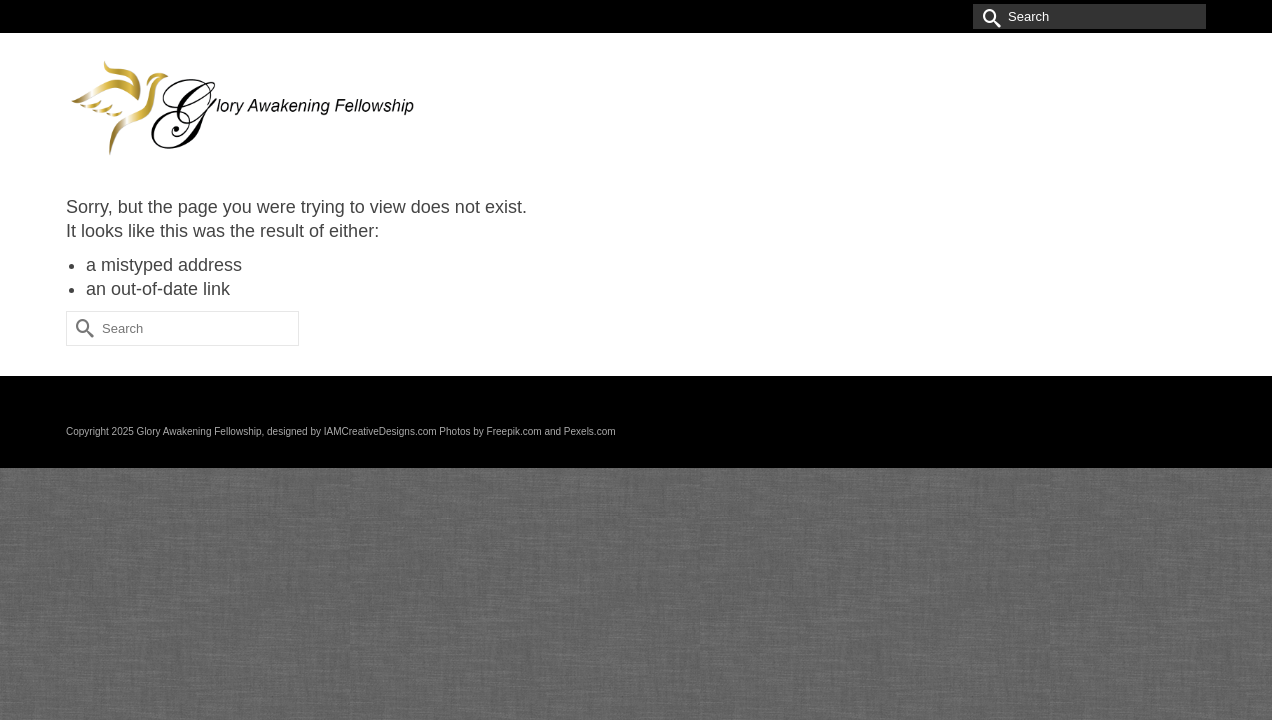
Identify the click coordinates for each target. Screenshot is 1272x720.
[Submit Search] (988, 16)
